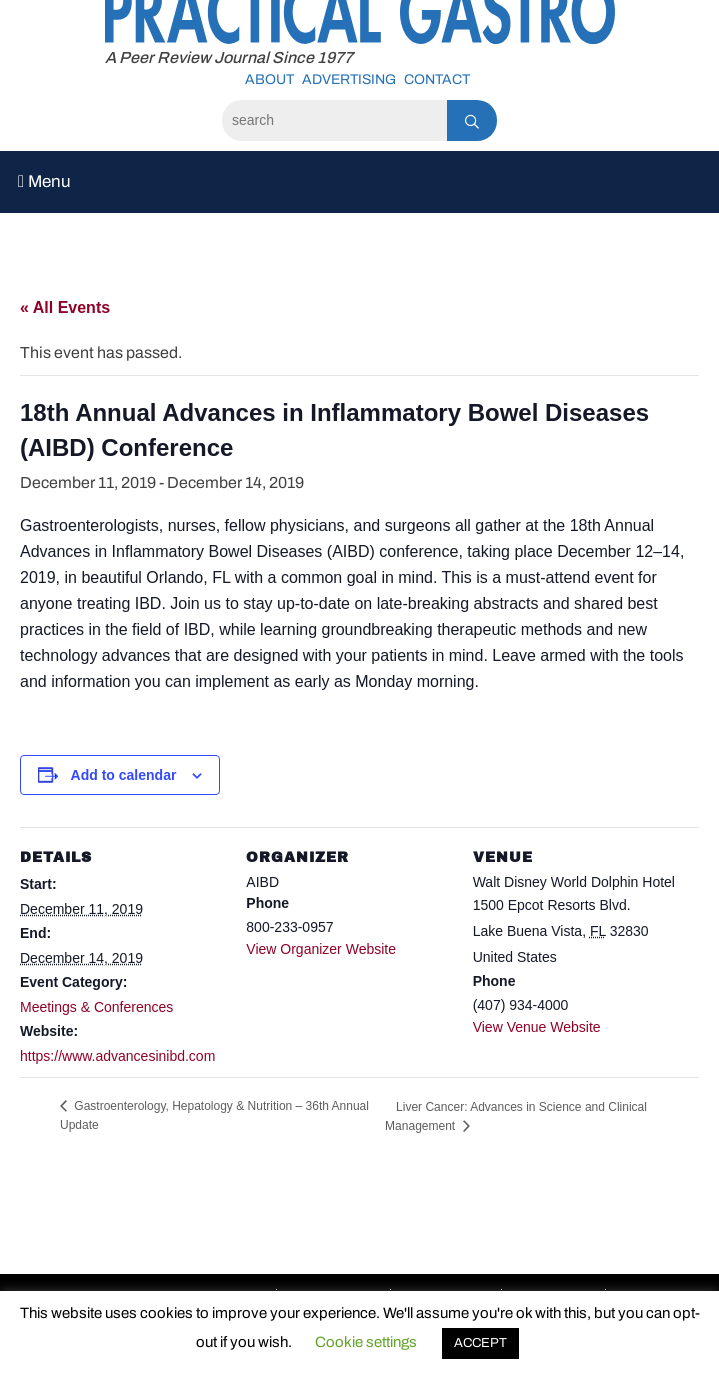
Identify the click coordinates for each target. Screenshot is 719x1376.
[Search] (334, 120)
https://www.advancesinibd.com (117, 1056)
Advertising (349, 79)
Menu (44, 181)
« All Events (65, 307)
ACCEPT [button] (480, 1343)
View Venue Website (537, 1027)
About (269, 79)
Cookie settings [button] (366, 1342)
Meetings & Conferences (96, 1007)
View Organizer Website (321, 949)
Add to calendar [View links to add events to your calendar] (124, 775)
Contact (437, 79)
